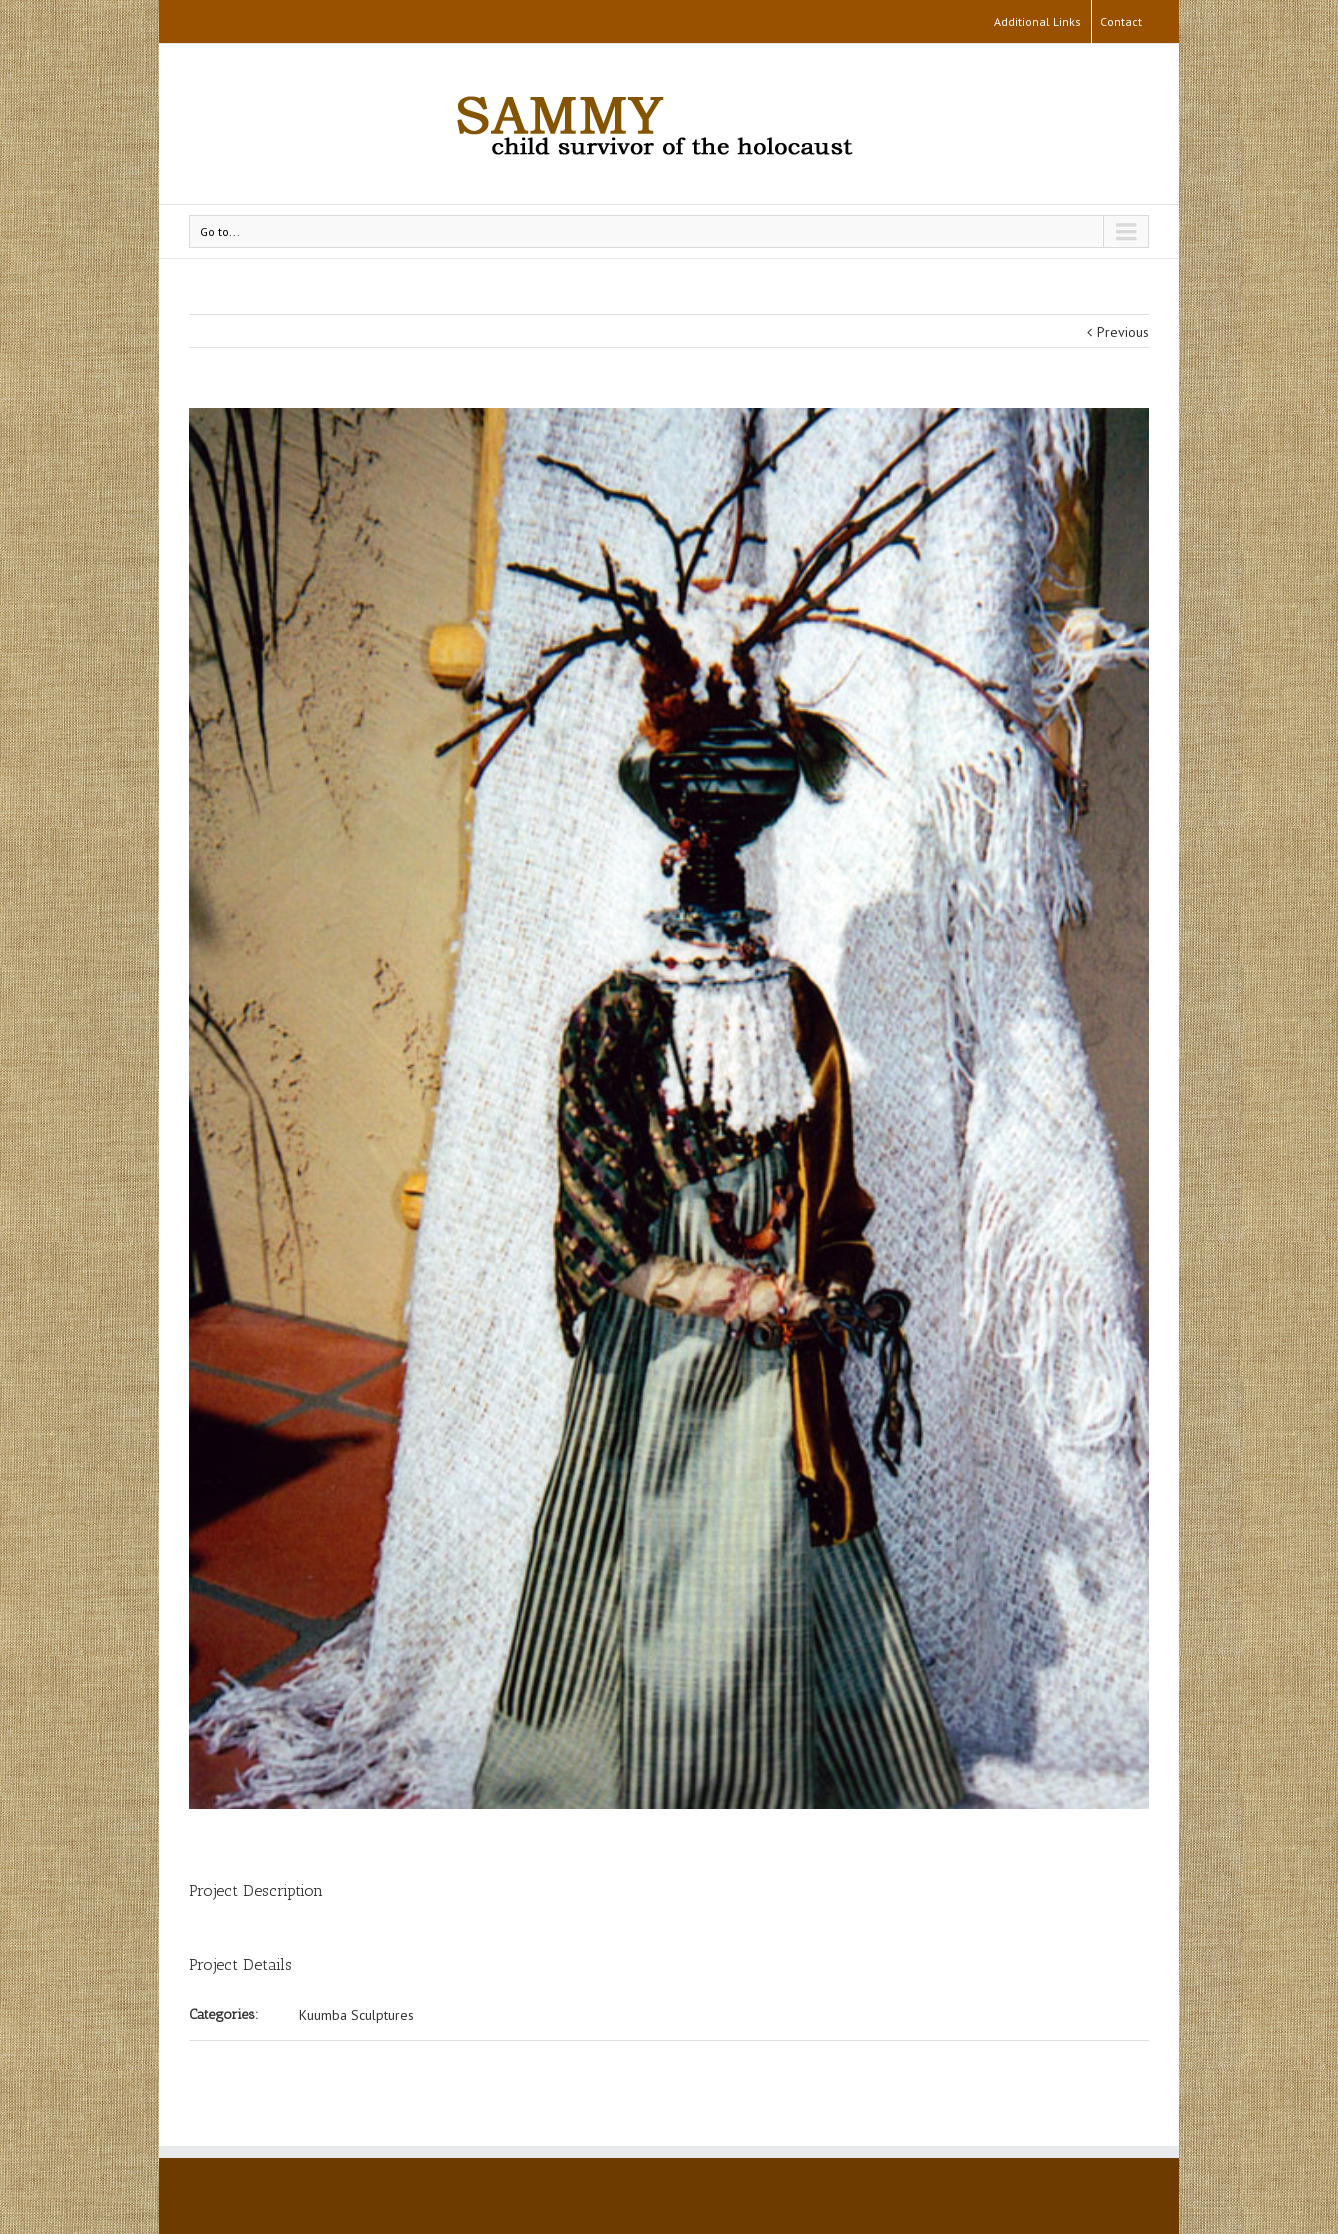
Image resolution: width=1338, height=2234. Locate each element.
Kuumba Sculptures (356, 2015)
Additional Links (1037, 21)
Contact (1121, 21)
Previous (1123, 332)
